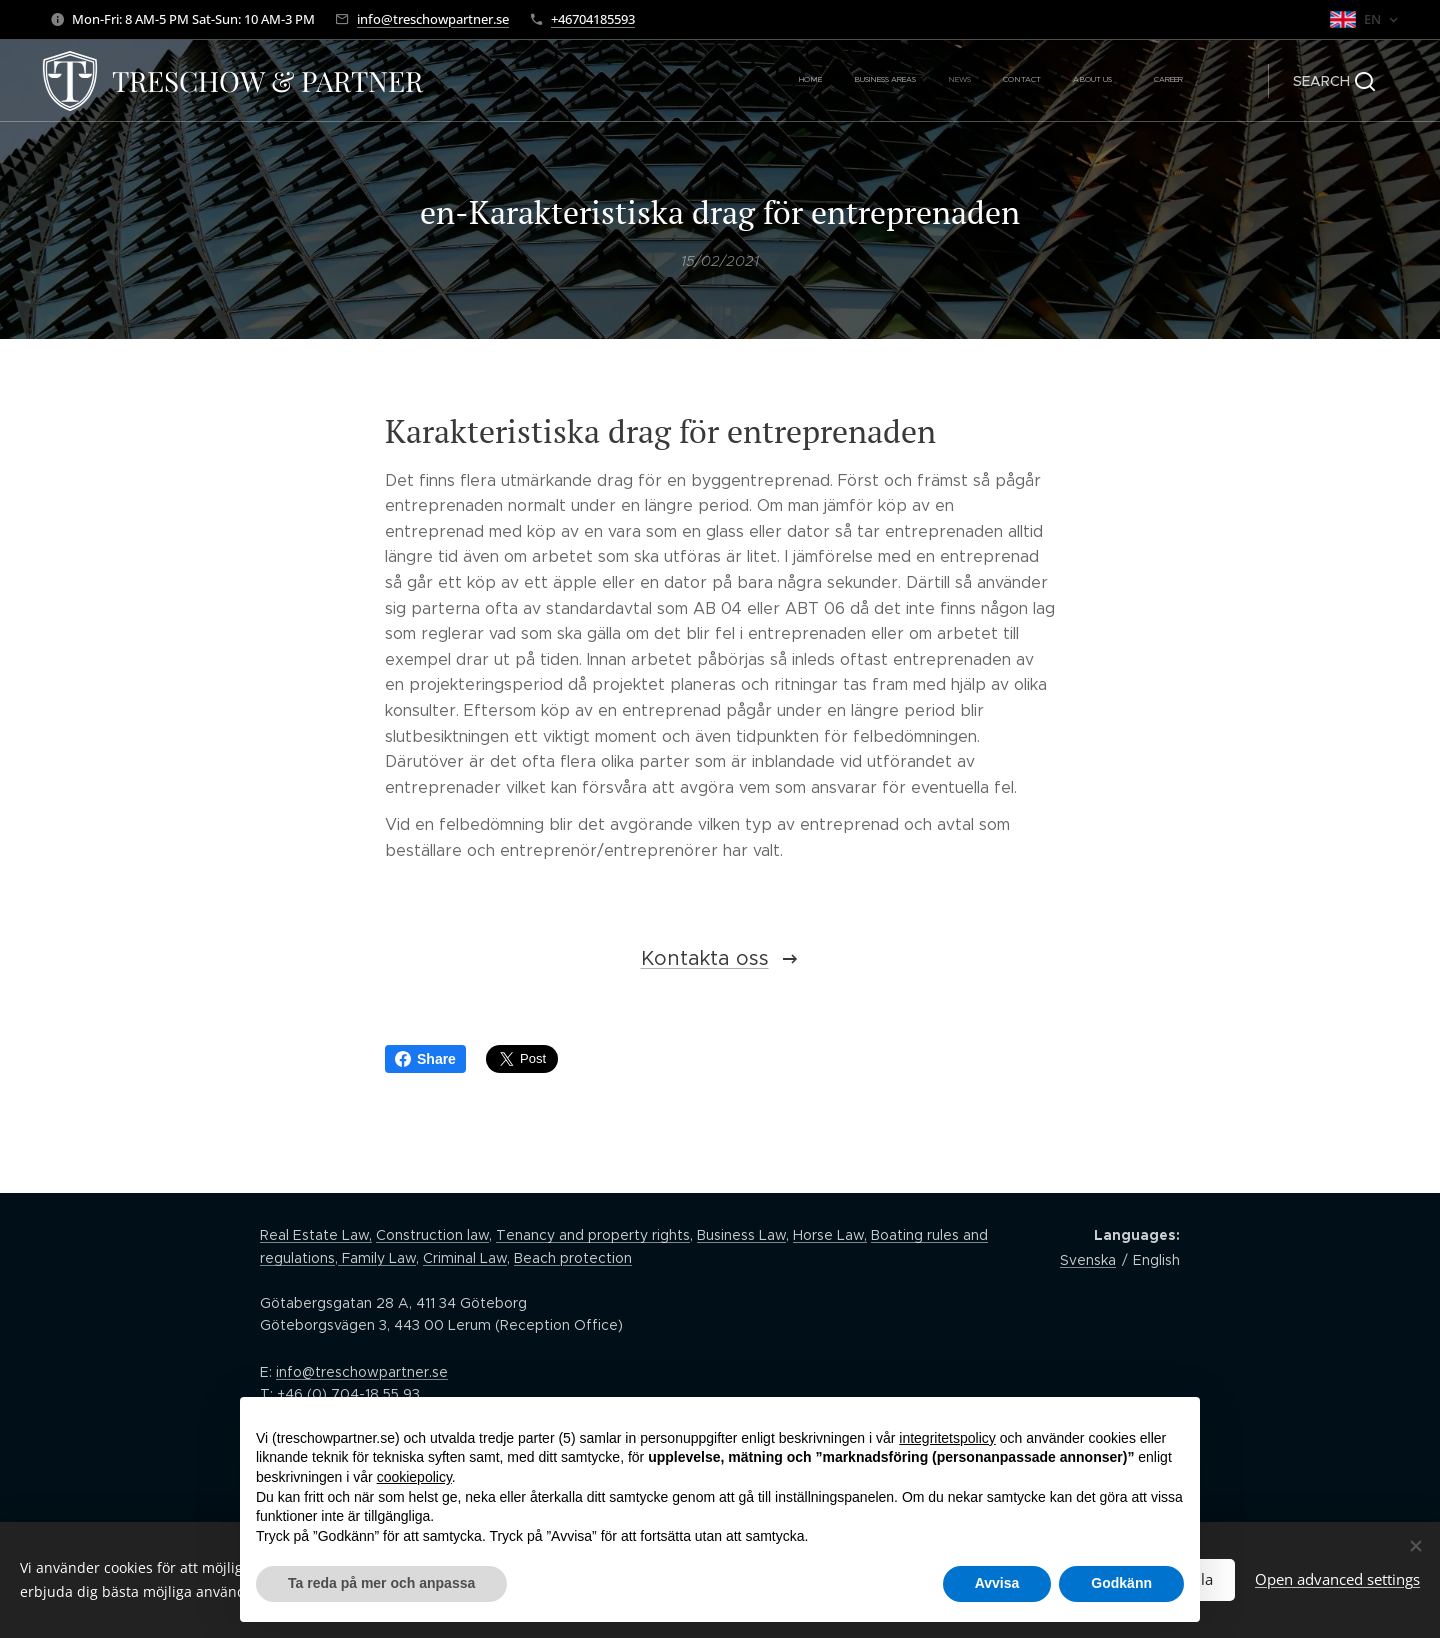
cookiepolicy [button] (414, 1477)
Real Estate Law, (316, 1235)
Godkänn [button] (1121, 1583)
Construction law (432, 1235)
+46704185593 (593, 19)
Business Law (741, 1235)
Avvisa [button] (997, 1583)
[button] (1334, 81)
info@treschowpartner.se (433, 19)
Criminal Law (465, 1258)
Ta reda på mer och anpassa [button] (381, 1583)
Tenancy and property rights (593, 1235)
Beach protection (573, 1258)
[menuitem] (1041, 81)
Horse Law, (830, 1235)
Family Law (377, 1258)
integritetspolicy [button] (947, 1438)
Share (425, 1059)
